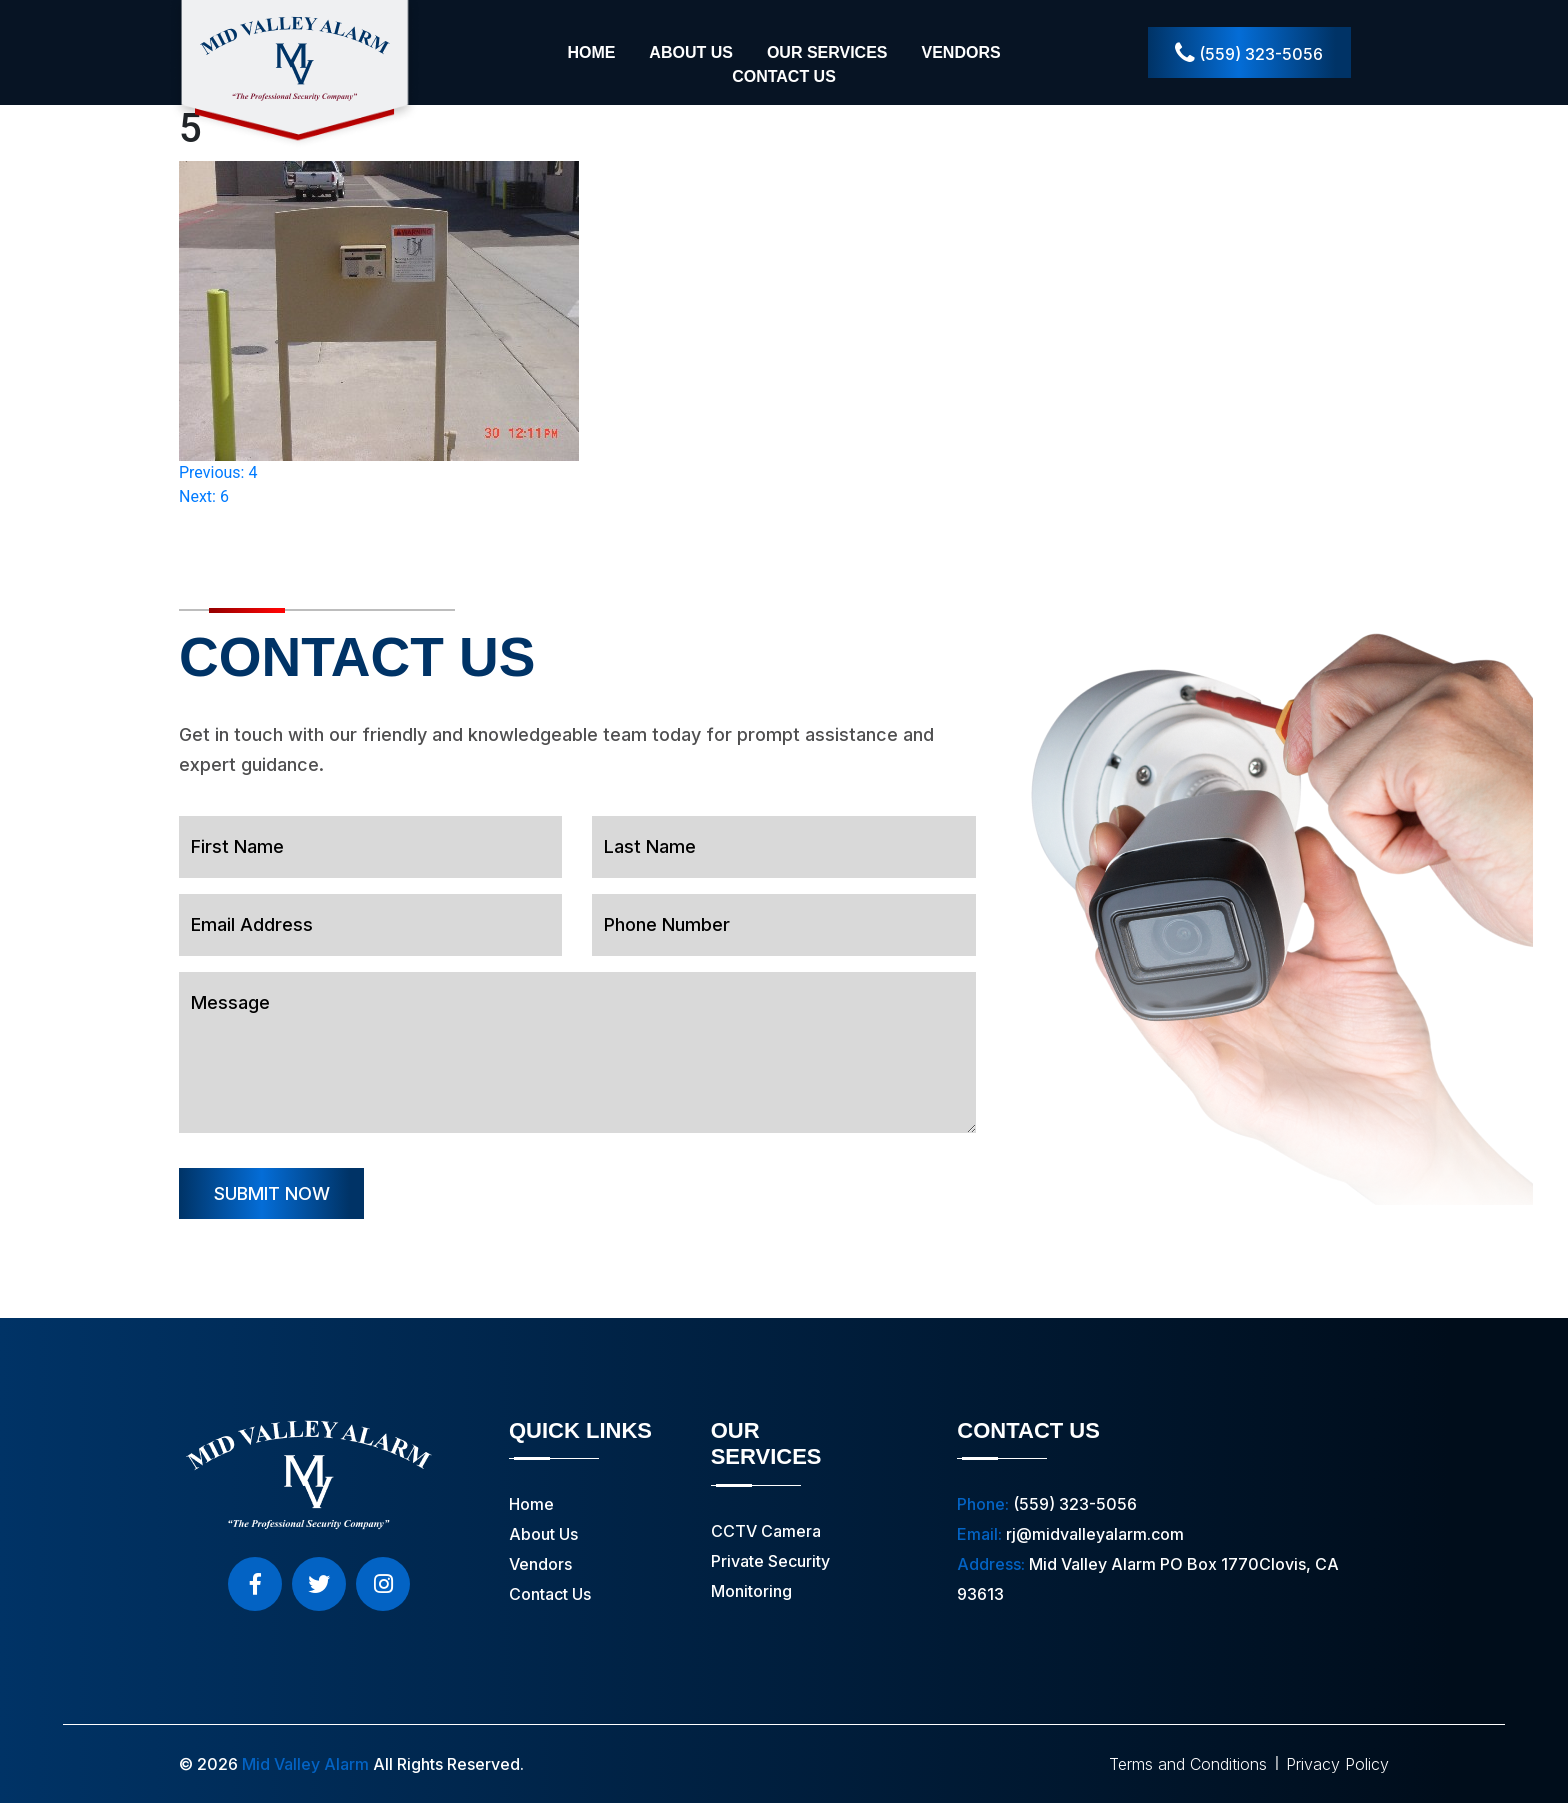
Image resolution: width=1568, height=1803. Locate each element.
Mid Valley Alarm (305, 1764)
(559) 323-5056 (1249, 53)
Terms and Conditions (1188, 1764)
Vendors (960, 52)
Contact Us (784, 76)
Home (591, 52)
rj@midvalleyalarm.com (1095, 1534)
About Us (691, 52)
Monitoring (751, 1591)
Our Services (827, 52)
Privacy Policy (1337, 1764)
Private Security (770, 1561)
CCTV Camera (766, 1531)
